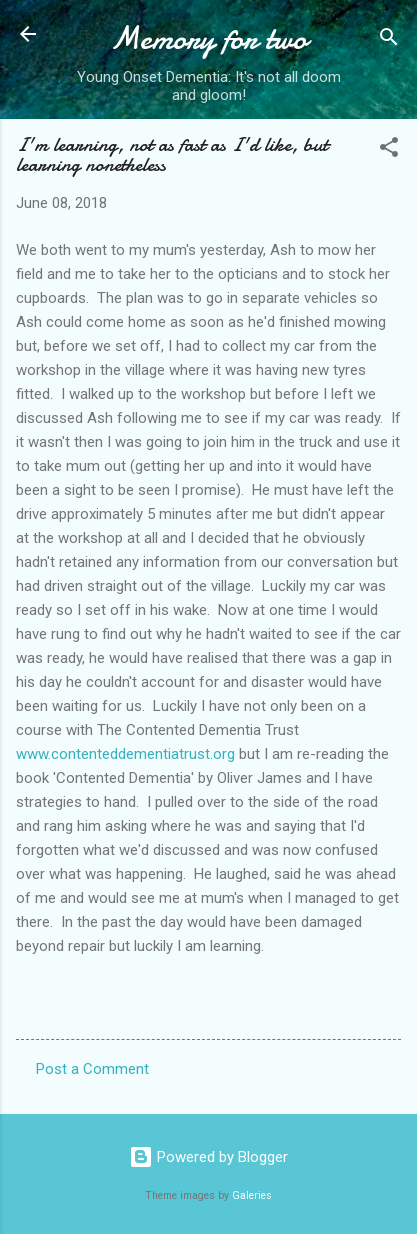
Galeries (252, 1195)
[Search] (389, 40)
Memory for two (208, 38)
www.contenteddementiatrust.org (125, 754)
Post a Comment (92, 1069)
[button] (389, 150)
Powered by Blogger (208, 1157)
